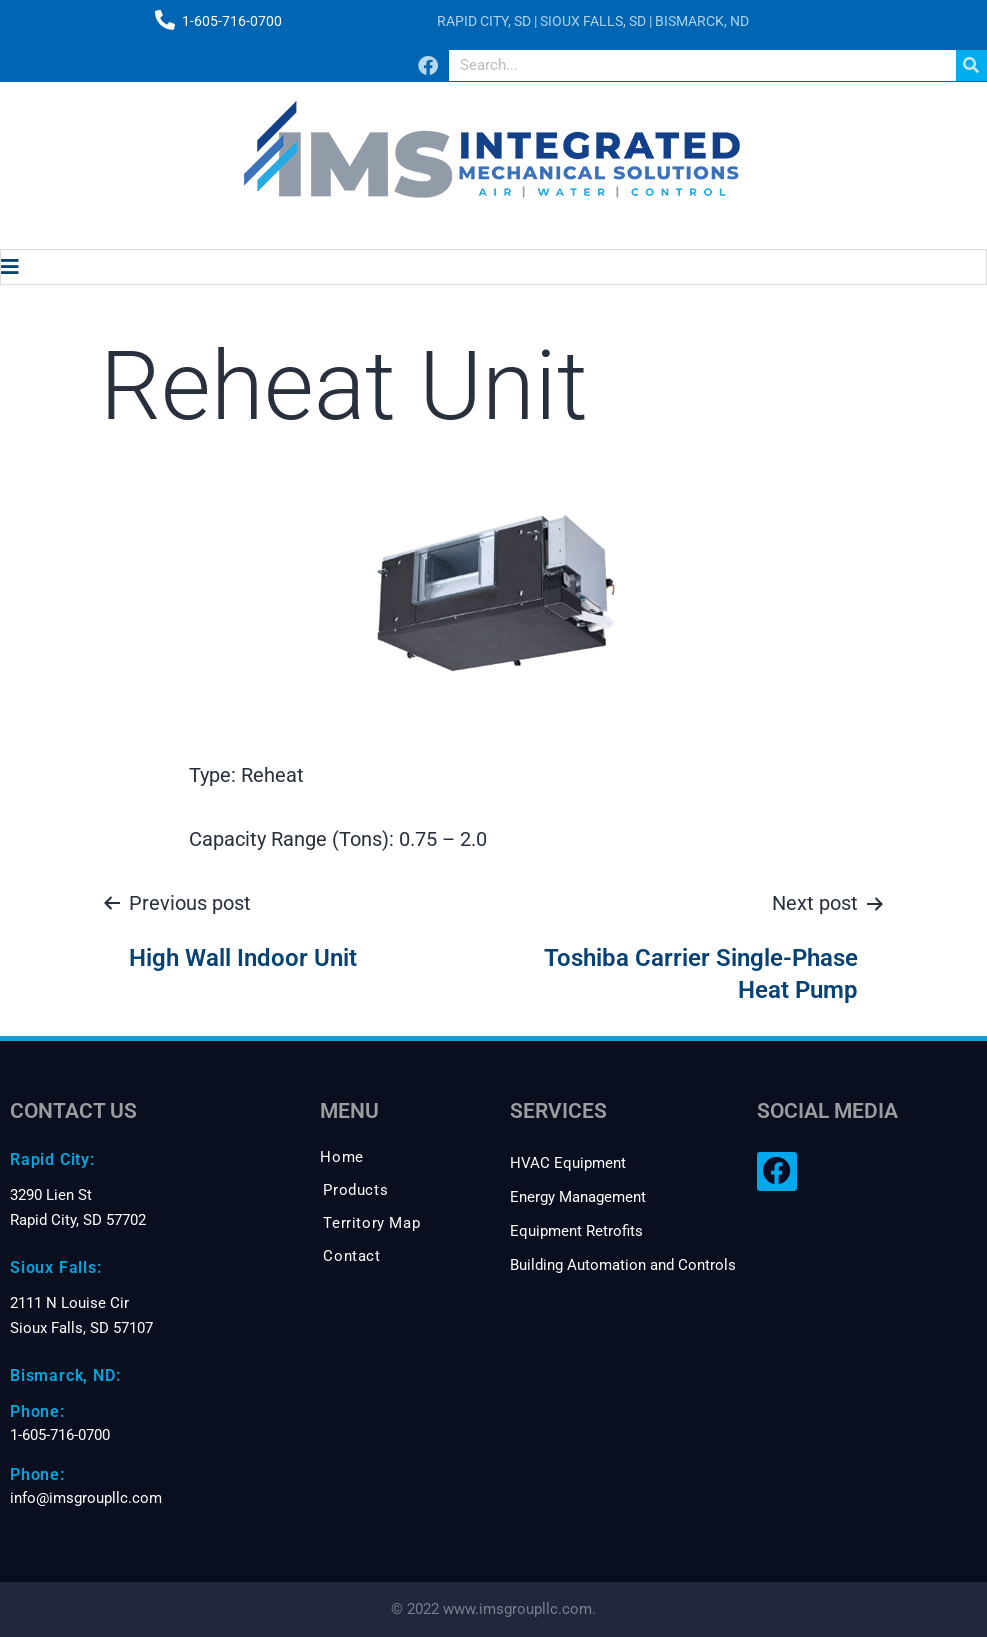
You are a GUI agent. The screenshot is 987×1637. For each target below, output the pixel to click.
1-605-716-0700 (232, 21)
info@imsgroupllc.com (86, 1498)
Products (355, 1190)
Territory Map (371, 1223)
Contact (351, 1256)
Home (341, 1157)
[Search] (971, 65)
